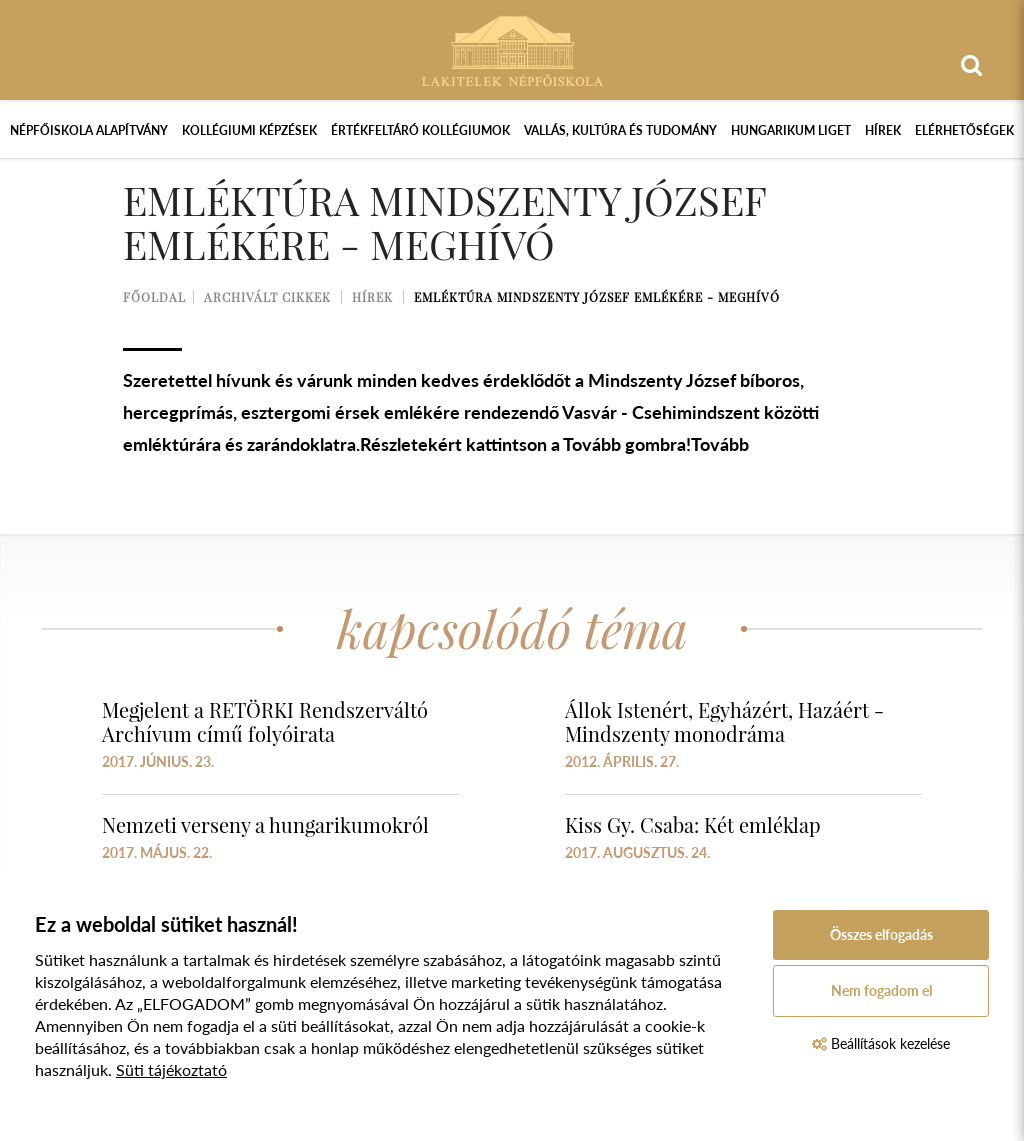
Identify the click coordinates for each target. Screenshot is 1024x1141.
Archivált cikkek (267, 297)
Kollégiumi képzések (249, 130)
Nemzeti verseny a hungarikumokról (265, 824)
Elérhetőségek (964, 130)
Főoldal (154, 297)
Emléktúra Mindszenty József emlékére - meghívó (597, 297)
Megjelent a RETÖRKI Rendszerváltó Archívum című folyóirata (265, 721)
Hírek (883, 130)
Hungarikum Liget (791, 130)
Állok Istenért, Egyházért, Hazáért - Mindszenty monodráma (724, 721)
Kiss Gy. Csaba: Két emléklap (693, 824)
